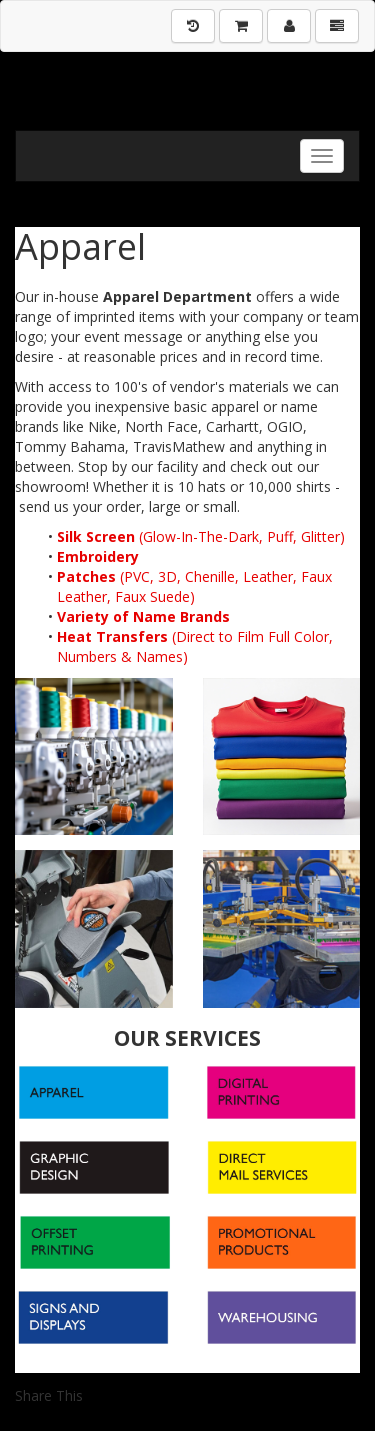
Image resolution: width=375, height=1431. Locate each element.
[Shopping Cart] (241, 26)
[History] (193, 26)
